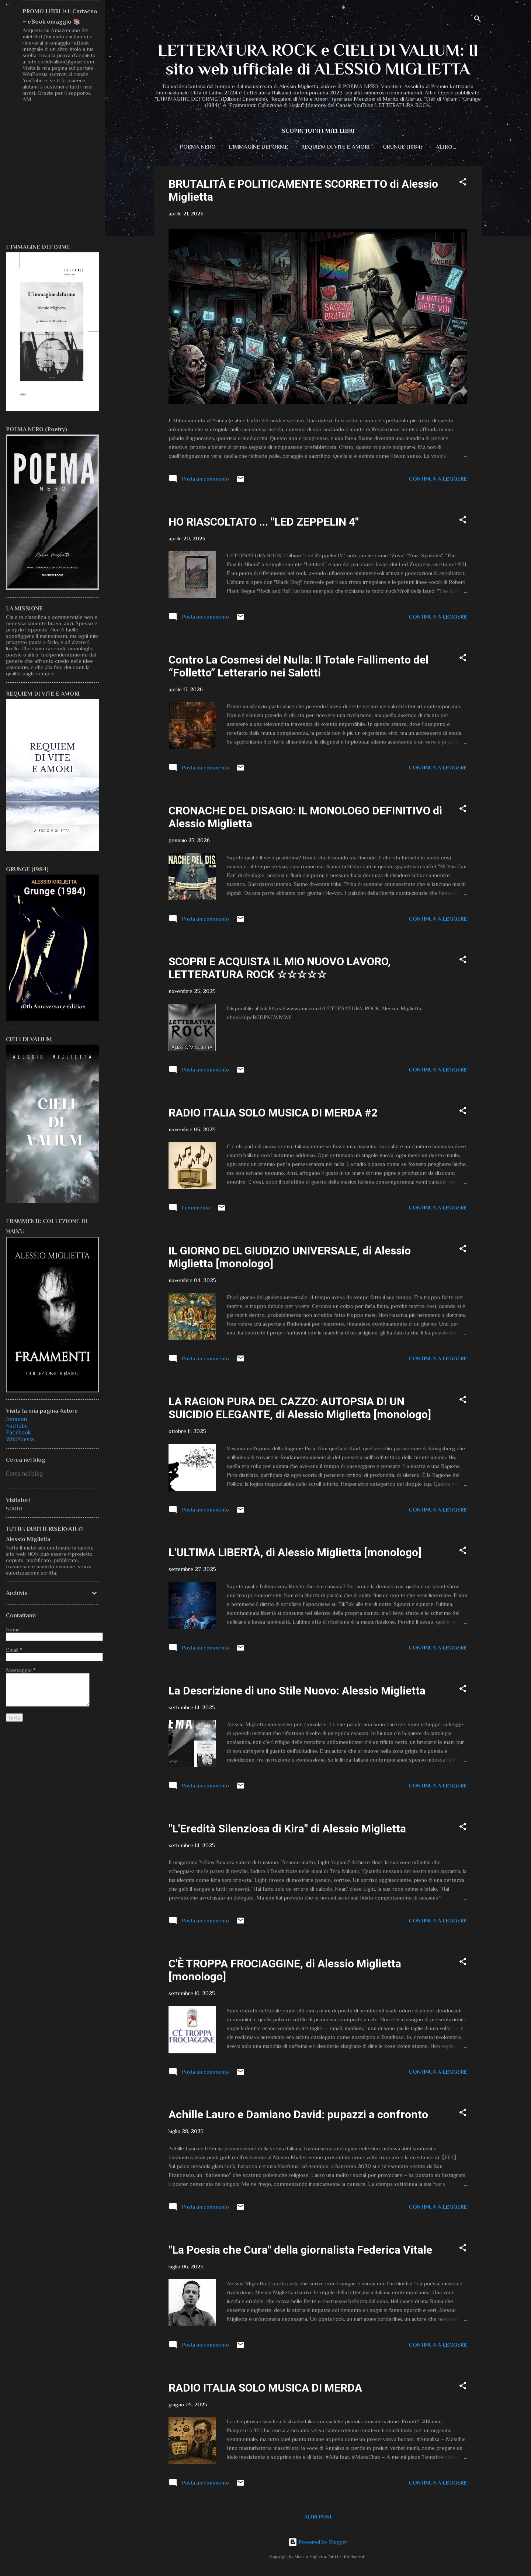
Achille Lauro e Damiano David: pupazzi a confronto (298, 2115)
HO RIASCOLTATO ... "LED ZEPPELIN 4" (264, 523)
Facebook (18, 1432)
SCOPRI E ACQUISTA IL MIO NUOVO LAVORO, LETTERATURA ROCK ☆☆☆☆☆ (280, 969)
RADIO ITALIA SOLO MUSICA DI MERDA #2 (273, 1114)
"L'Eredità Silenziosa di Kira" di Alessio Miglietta (287, 1830)
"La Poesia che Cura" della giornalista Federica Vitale (300, 2251)
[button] (462, 184)
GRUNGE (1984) (392, 146)
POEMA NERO (187, 146)
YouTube (17, 1426)
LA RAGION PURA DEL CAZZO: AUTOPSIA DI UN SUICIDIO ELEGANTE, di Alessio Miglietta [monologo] (300, 1409)
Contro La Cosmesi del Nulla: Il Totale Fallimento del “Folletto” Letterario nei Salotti (298, 668)
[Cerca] (477, 20)
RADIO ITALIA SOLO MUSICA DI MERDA (265, 2389)
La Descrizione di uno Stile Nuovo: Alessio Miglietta (297, 1692)
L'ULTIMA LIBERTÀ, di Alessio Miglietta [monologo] (295, 1553)
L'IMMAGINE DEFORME (247, 146)
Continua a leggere (438, 480)
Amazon (16, 1419)
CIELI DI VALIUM (446, 146)
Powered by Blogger (318, 2542)
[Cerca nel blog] (52, 1474)
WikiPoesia (20, 1439)
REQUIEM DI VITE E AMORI (325, 146)
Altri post (318, 2518)
